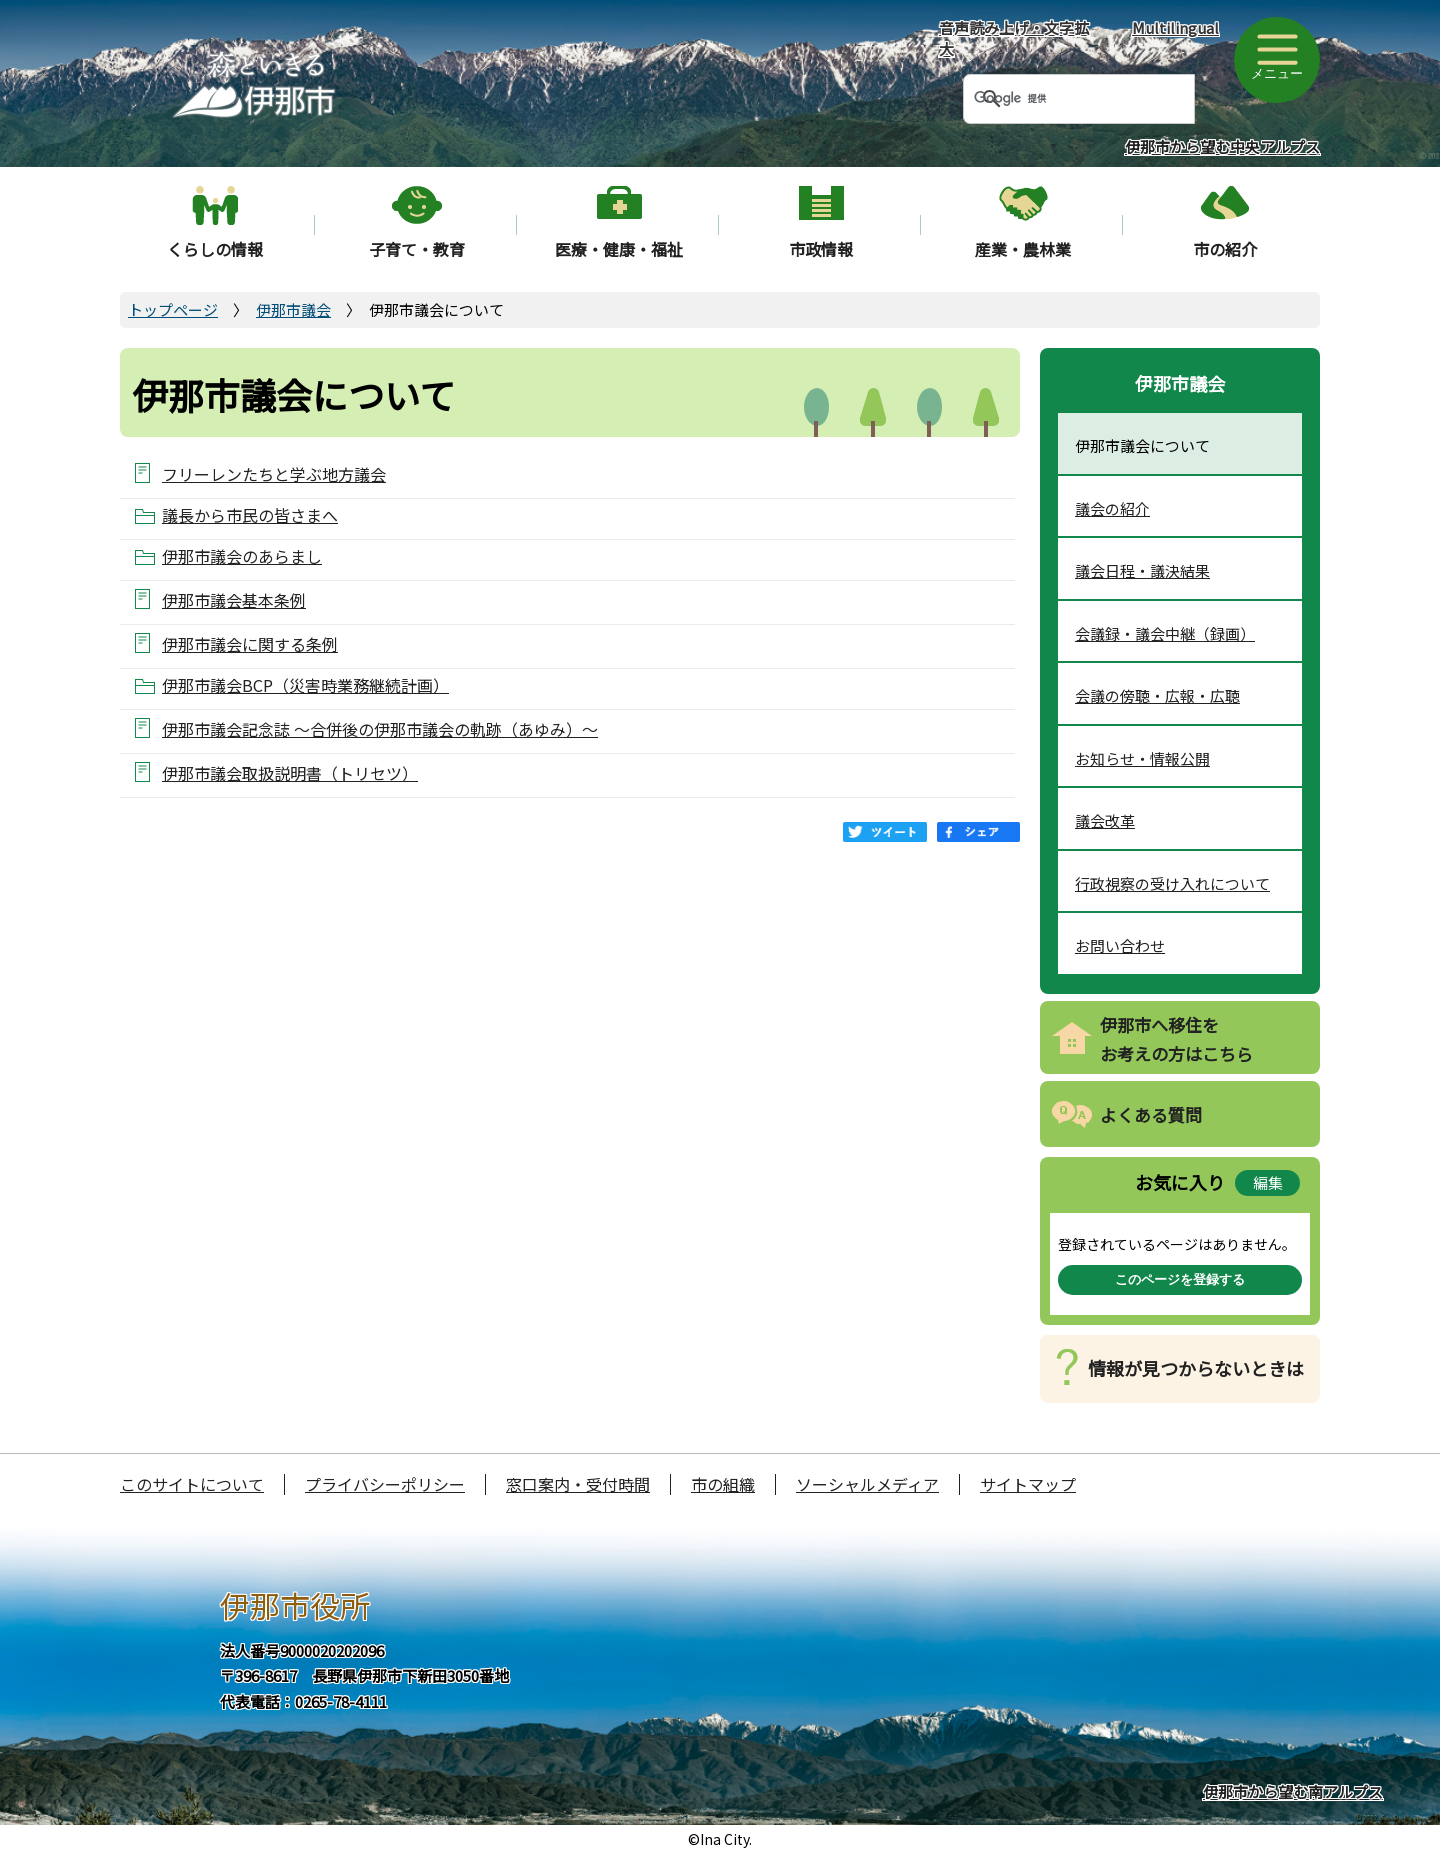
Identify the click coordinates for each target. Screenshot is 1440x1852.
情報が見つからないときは (1196, 1368)
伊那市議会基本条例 (234, 599)
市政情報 (821, 249)
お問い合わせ (1120, 945)
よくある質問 (1151, 1114)
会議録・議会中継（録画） (1165, 633)
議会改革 (1105, 820)
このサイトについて (192, 1484)
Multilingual (1175, 27)
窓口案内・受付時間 (578, 1484)
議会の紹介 (1112, 508)
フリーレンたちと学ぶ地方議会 (274, 473)
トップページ (173, 309)
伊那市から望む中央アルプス (1222, 146)
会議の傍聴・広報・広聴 (1157, 695)
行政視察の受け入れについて (1172, 883)
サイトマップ (1028, 1484)
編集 (1268, 1182)
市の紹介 (1225, 249)
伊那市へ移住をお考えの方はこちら (1176, 1039)
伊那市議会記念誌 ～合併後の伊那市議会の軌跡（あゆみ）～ (380, 728)
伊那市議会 (293, 309)
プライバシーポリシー (385, 1484)
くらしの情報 (215, 249)
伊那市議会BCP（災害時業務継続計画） (305, 685)
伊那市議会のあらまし (242, 556)
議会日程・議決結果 (1142, 570)
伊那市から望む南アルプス (1293, 1791)
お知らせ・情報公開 (1142, 758)
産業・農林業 (1023, 249)
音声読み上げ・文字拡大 (1014, 38)
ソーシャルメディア (867, 1484)
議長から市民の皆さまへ (250, 515)
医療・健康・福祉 (619, 249)
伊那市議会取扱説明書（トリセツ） (290, 772)
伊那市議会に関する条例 (250, 643)
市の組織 (723, 1484)
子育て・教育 (417, 249)
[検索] (1055, 99)
